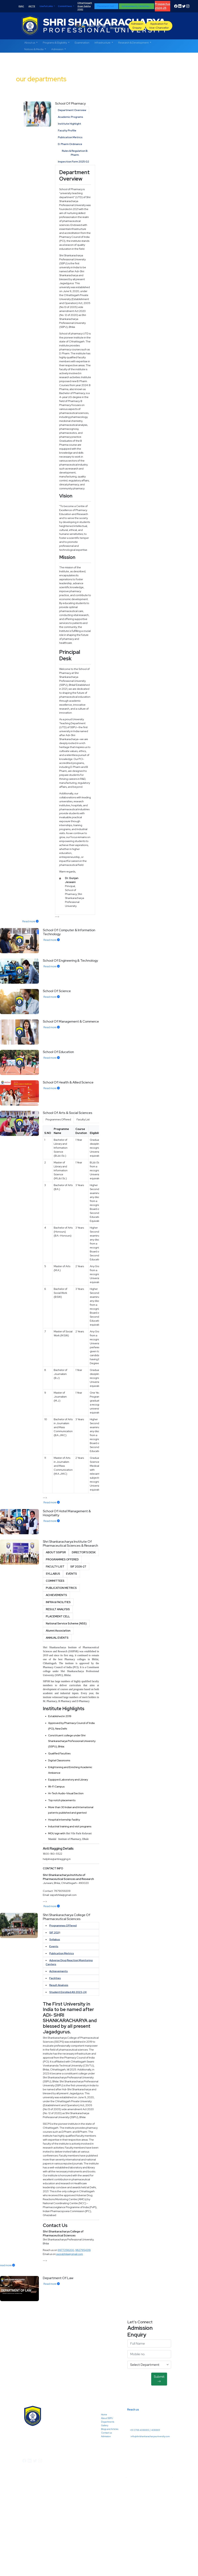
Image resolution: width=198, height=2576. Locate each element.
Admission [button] (57, 49)
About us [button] (30, 42)
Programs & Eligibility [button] (55, 42)
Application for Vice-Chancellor (159, 25)
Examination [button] (82, 42)
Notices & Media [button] (34, 49)
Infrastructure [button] (103, 42)
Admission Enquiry (137, 25)
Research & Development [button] (133, 42)
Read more (52, 2284)
